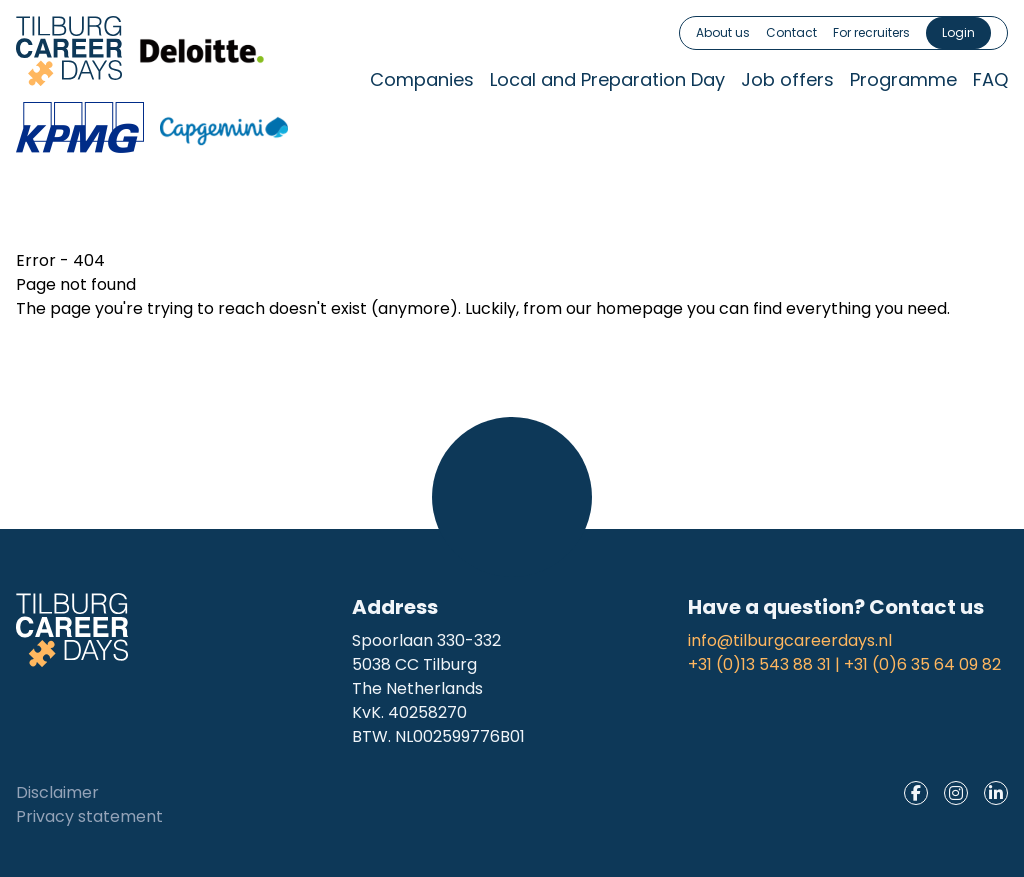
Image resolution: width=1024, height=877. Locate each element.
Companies (422, 79)
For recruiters (871, 32)
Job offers (787, 79)
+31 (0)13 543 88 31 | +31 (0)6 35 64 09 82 (844, 664)
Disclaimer (57, 792)
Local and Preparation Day (607, 79)
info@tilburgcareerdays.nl (790, 640)
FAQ (990, 79)
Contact (791, 32)
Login (958, 32)
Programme (903, 79)
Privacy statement (89, 816)
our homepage (624, 308)
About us (723, 32)
